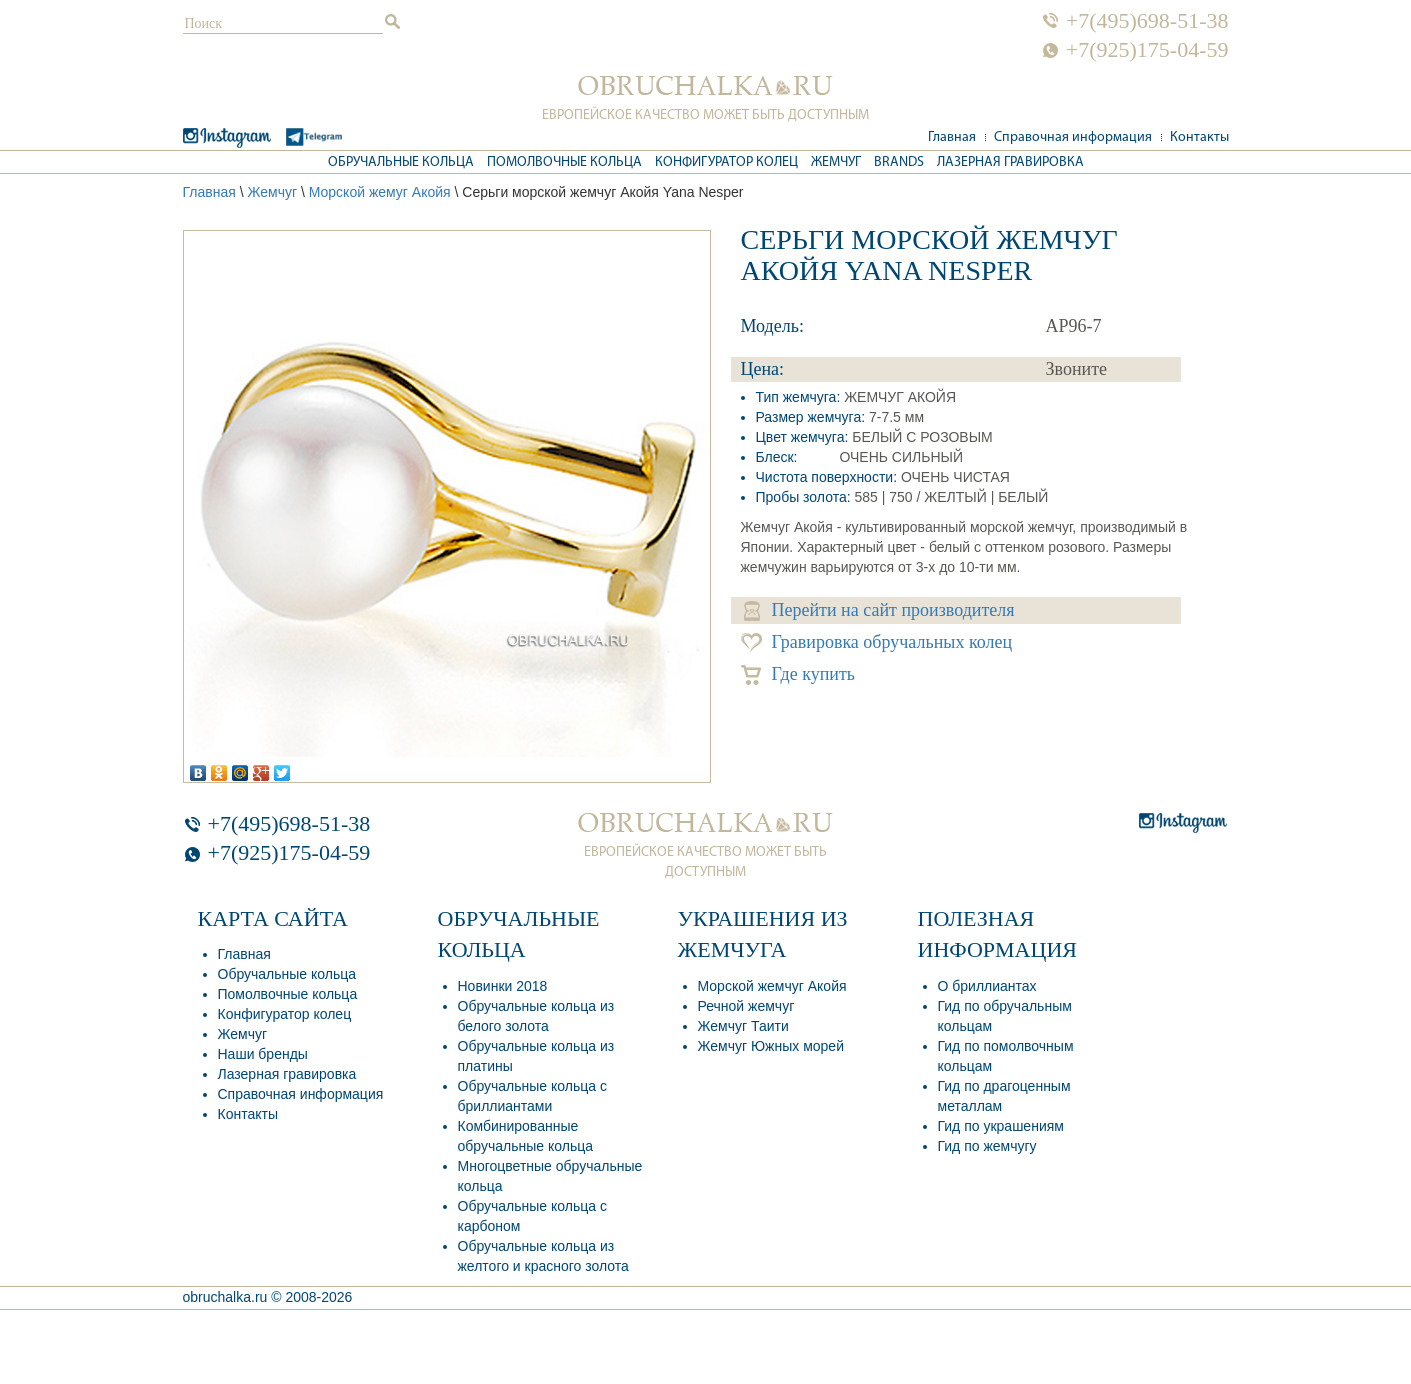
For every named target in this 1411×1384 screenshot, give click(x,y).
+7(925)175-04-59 (1147, 50)
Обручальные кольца (401, 162)
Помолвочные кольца (564, 162)
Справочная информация (1073, 137)
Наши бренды (263, 1054)
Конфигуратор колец (726, 162)
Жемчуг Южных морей (771, 1046)
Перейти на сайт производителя (879, 610)
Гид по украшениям (1001, 1126)
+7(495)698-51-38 (1147, 21)
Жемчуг (836, 162)
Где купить (798, 674)
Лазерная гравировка (1010, 162)
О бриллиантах (987, 986)
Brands (899, 162)
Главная (952, 137)
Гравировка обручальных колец (877, 642)
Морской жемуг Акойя (380, 192)
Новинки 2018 (503, 986)
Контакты (1199, 137)
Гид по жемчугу (987, 1146)
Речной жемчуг (746, 1006)
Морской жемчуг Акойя (772, 986)
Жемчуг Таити (743, 1026)
